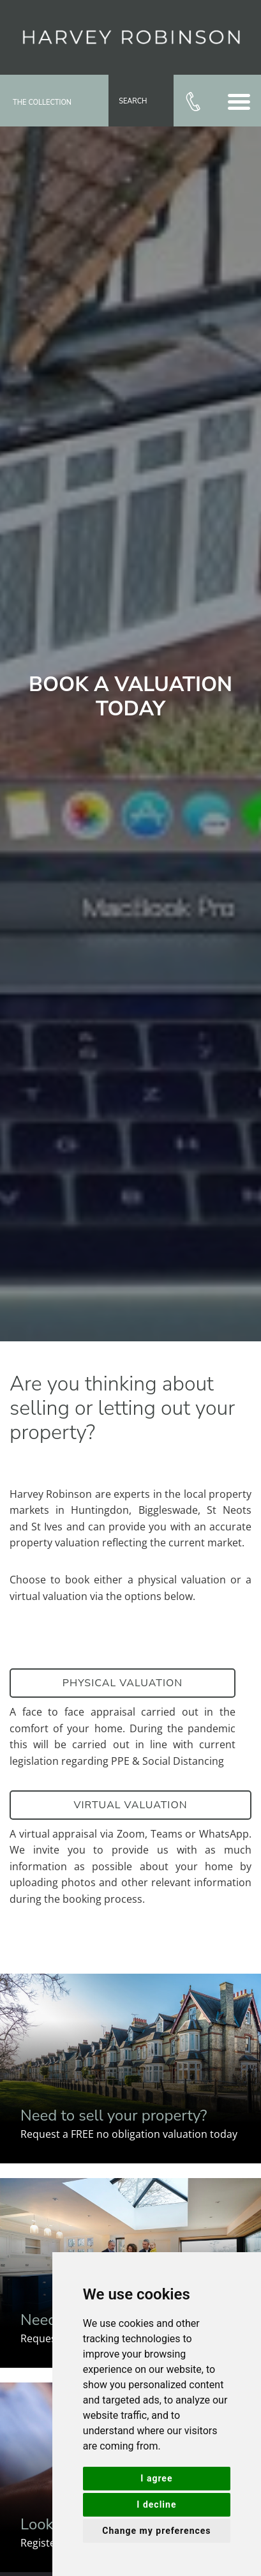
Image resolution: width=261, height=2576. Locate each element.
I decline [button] (156, 2504)
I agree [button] (156, 2478)
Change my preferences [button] (156, 2531)
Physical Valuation (123, 1683)
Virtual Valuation (130, 1805)
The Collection (42, 102)
